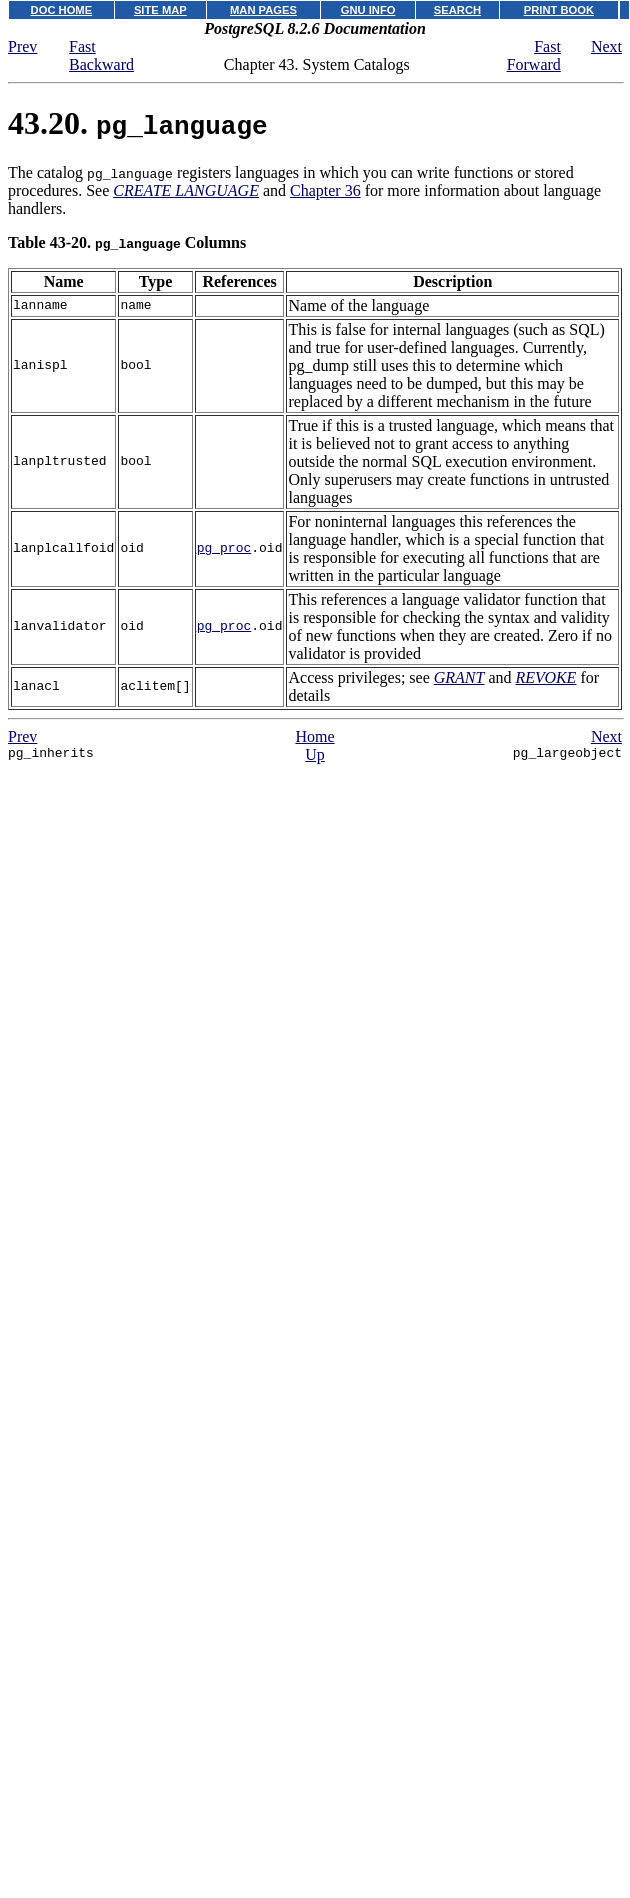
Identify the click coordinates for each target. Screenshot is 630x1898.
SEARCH (457, 10)
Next (606, 46)
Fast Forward (534, 55)
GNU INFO (368, 10)
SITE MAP (160, 10)
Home (314, 736)
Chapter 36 (325, 190)
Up (315, 754)
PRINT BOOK (559, 10)
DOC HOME (62, 10)
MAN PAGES (263, 10)
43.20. (138, 123)
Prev (22, 46)
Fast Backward (101, 55)
